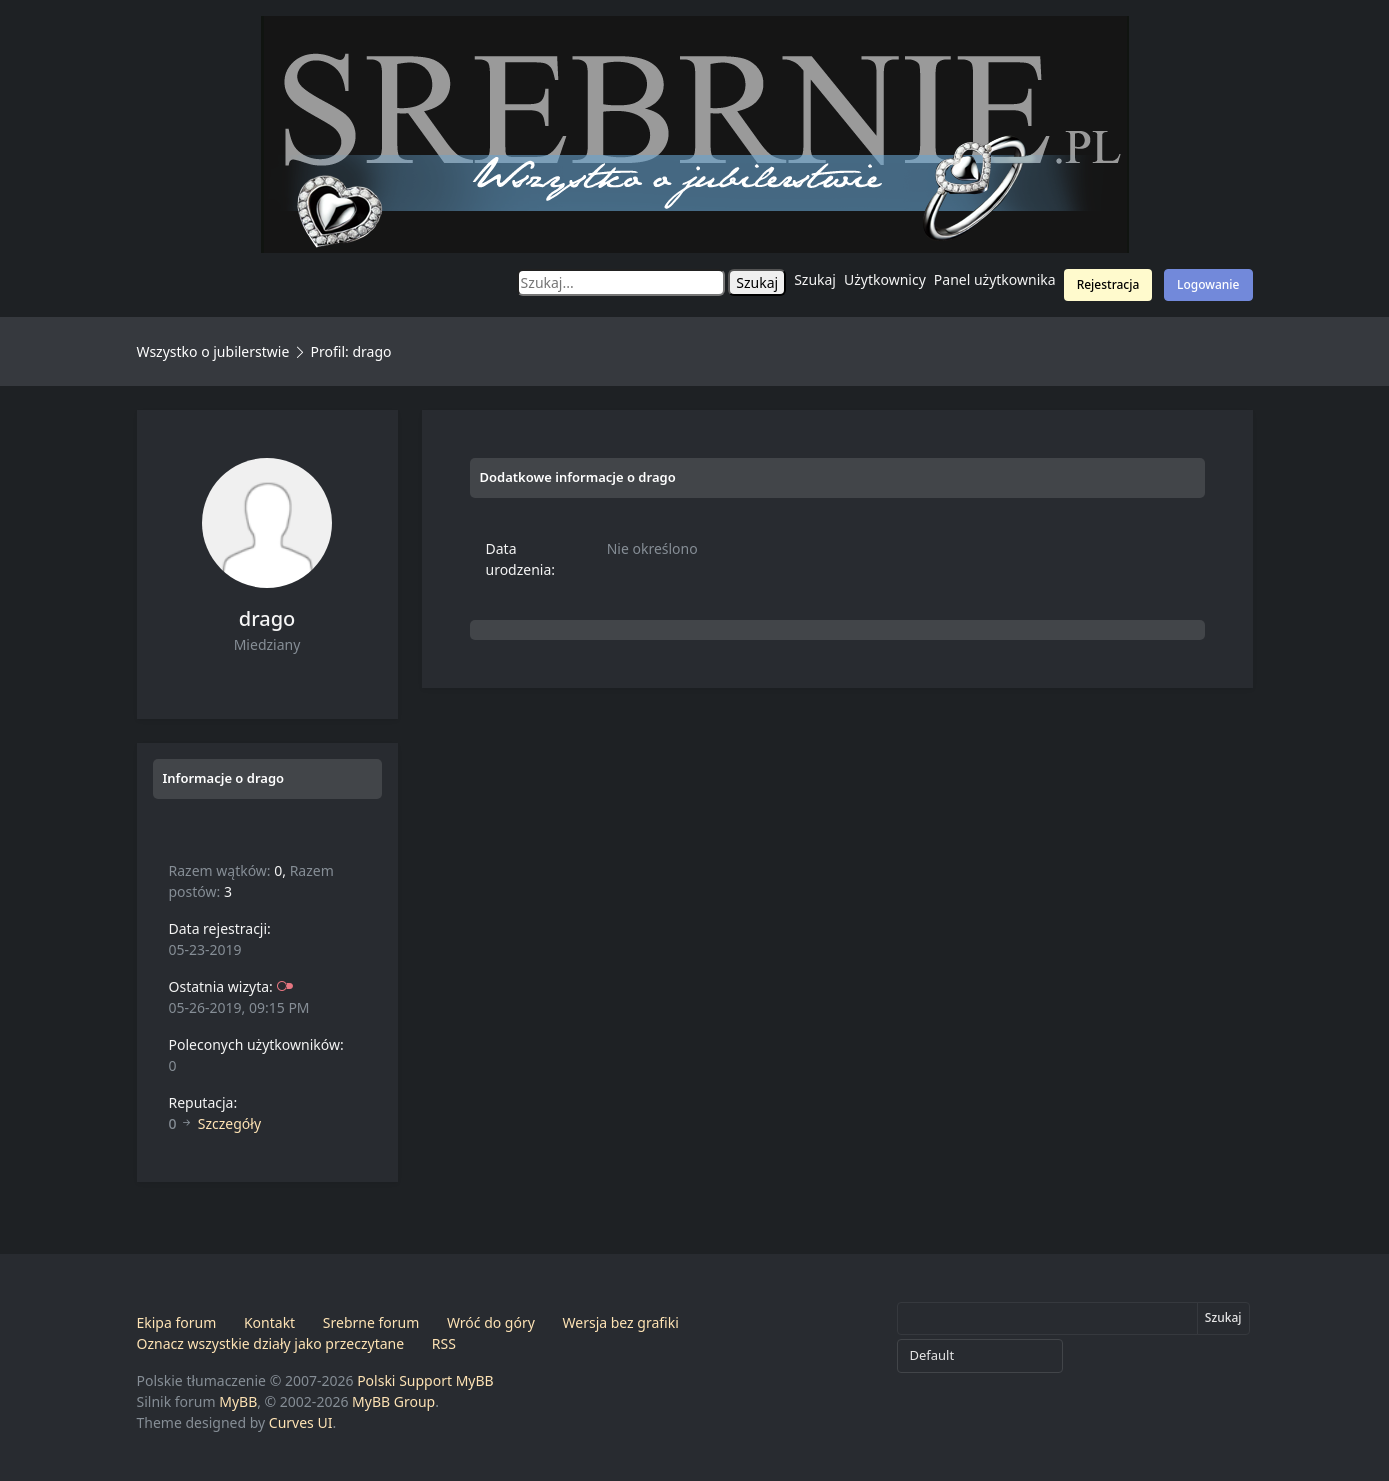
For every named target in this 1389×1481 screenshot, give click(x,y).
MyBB (238, 1401)
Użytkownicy (885, 279)
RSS (444, 1343)
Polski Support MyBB (425, 1380)
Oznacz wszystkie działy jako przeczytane (271, 1343)
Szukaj (815, 279)
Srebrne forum (371, 1322)
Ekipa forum (177, 1322)
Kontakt (269, 1322)
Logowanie (1208, 284)
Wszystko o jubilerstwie (213, 351)
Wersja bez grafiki (621, 1322)
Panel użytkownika (995, 279)
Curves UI (301, 1422)
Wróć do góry (491, 1322)
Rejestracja (1108, 284)
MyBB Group (393, 1401)
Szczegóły (229, 1123)
